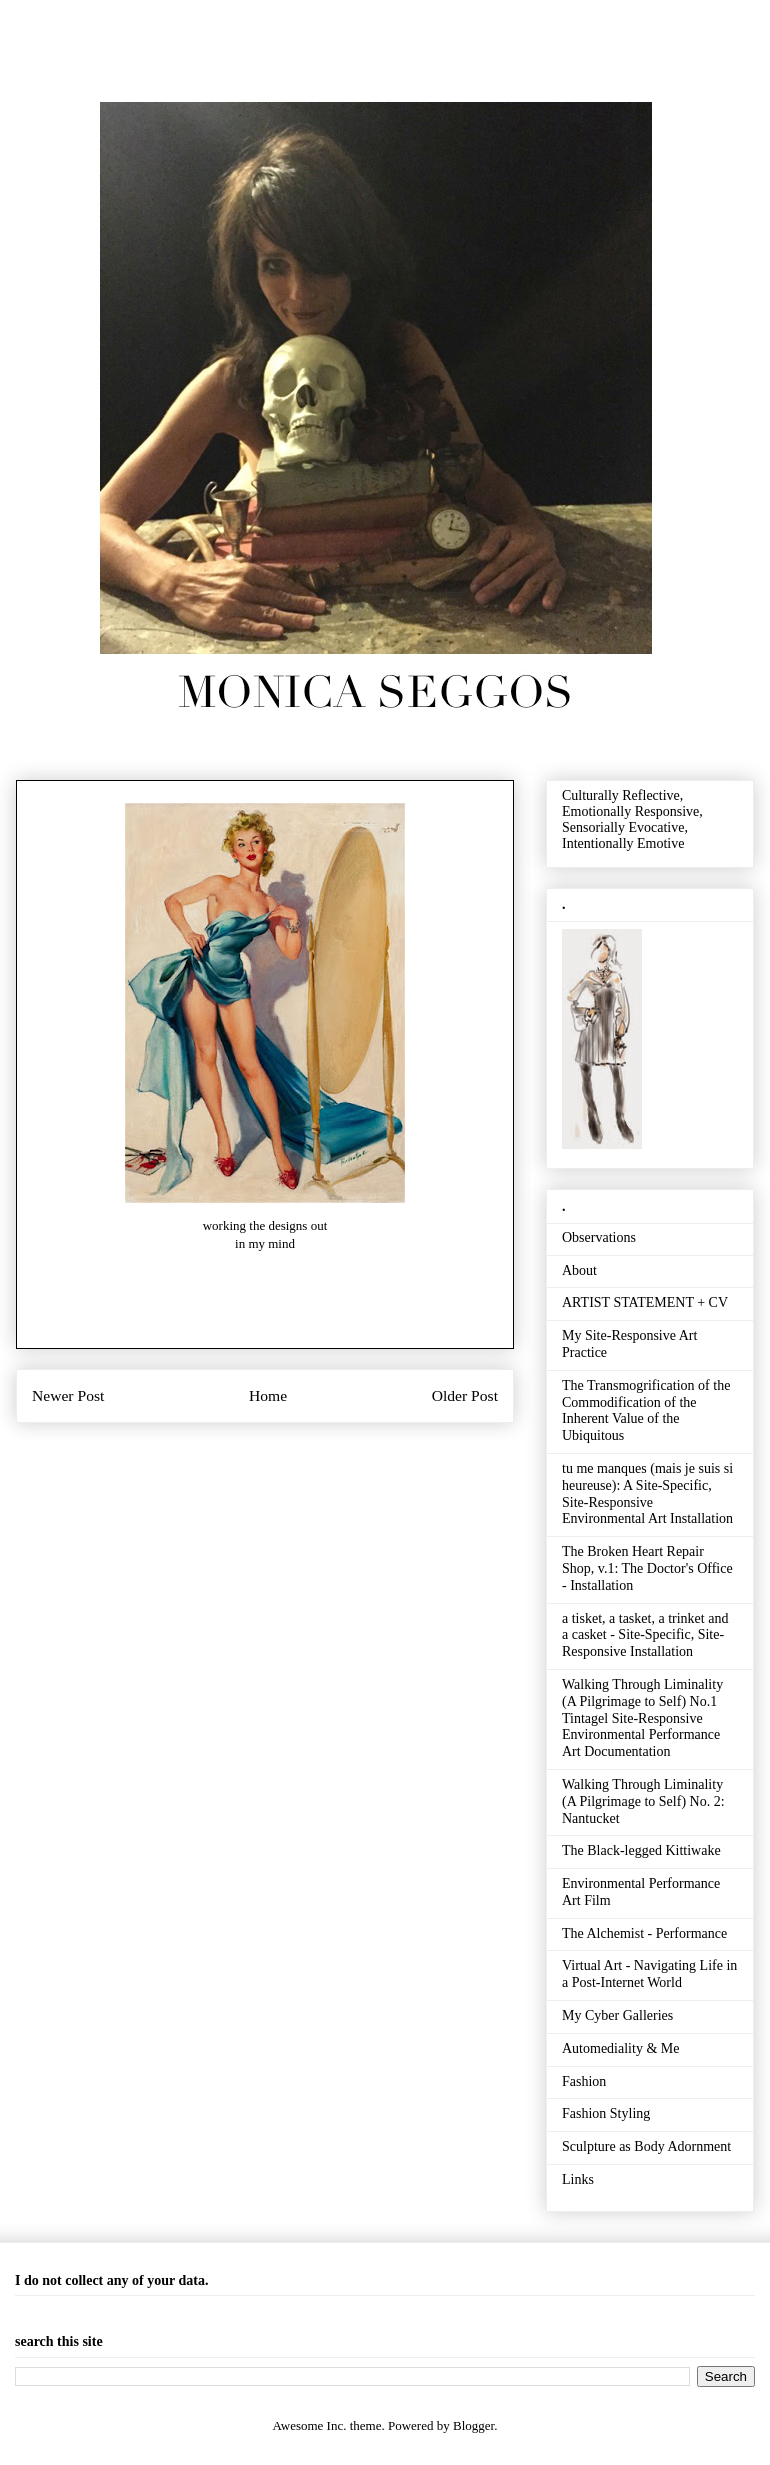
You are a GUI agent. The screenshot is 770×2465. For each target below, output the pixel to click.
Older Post (465, 1395)
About (579, 1270)
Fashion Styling (606, 2113)
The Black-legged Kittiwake (641, 1850)
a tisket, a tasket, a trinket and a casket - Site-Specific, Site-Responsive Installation (645, 1635)
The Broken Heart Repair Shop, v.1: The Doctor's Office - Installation (647, 1568)
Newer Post (68, 1395)
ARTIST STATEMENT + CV (645, 1302)
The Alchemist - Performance (644, 1933)
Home (268, 1395)
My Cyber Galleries (617, 2015)
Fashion (584, 2081)
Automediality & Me (620, 2048)
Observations (599, 1237)
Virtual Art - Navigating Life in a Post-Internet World (649, 1974)
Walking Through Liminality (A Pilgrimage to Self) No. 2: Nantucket (643, 1801)
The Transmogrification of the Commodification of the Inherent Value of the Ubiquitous (646, 1410)
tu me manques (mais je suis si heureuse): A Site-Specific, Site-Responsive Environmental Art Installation (647, 1493)
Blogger (473, 2425)
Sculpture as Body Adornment (646, 2146)
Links (578, 2179)
